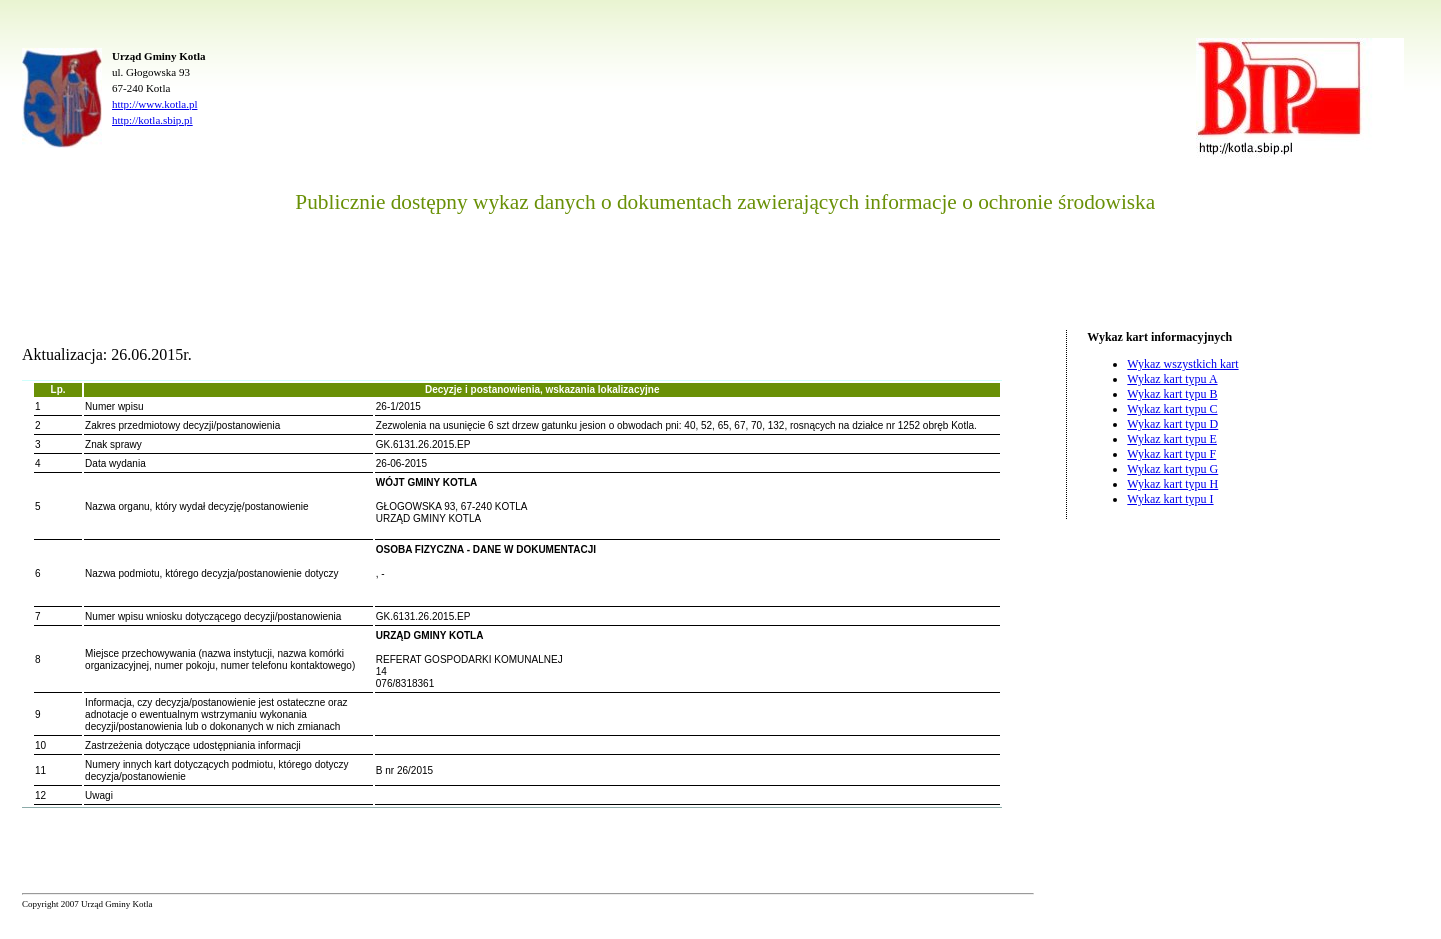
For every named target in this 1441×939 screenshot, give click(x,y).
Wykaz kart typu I (1170, 499)
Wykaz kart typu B (1172, 394)
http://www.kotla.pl (154, 104)
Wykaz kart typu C (1172, 409)
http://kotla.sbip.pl (152, 120)
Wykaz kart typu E (1172, 439)
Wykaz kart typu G (1172, 469)
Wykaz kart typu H (1172, 484)
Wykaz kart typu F (1171, 454)
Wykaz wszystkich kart (1182, 364)
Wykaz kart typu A (1172, 379)
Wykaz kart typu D (1172, 424)
